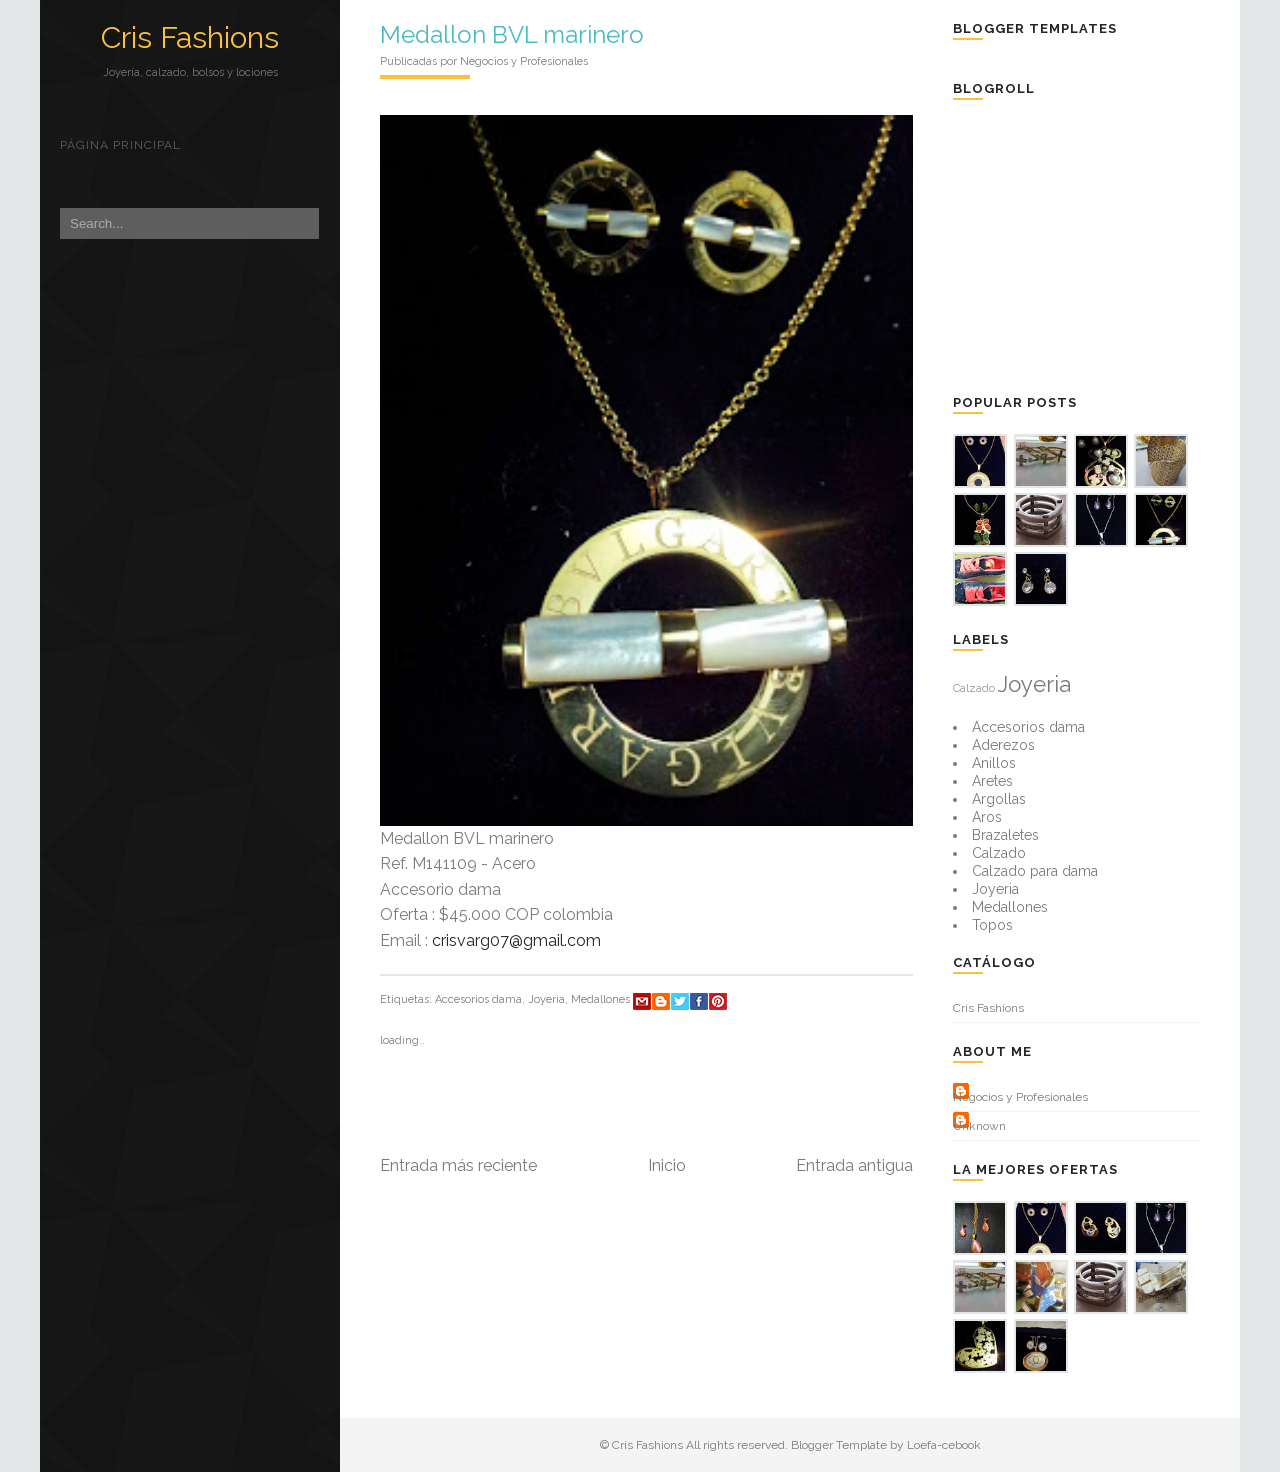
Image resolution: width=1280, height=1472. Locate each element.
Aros (987, 817)
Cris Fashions (190, 37)
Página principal (120, 145)
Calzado (974, 688)
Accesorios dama (478, 999)
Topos (992, 925)
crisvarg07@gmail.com (516, 940)
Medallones (600, 999)
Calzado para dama (1035, 871)
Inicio (667, 1165)
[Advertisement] (1103, 245)
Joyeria (546, 999)
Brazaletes (1005, 835)
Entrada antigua (854, 1165)
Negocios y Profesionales (1020, 1097)
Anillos (994, 763)
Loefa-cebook (944, 1445)
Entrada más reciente (458, 1165)
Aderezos (1003, 745)
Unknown (979, 1126)
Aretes (992, 781)
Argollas (999, 799)
